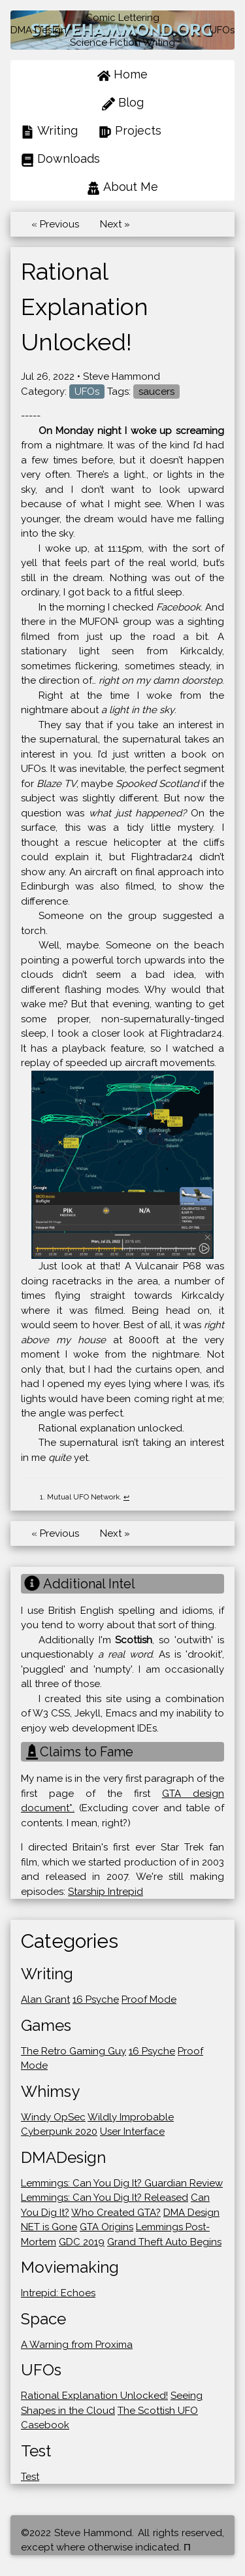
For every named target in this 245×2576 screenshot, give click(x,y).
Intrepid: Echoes (58, 2293)
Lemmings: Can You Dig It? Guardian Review (122, 2183)
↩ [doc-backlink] (126, 1496)
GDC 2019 (82, 2242)
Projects (130, 131)
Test (30, 2477)
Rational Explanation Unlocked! (94, 2395)
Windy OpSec (53, 2117)
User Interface (132, 2131)
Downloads (60, 159)
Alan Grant (45, 1999)
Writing (49, 131)
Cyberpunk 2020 (59, 2131)
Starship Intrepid (105, 1892)
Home (122, 74)
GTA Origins (106, 2227)
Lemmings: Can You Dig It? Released (104, 2197)
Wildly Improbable (131, 2117)
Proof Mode (149, 1999)
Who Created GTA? (116, 2212)
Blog (123, 102)
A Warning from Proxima (77, 2344)
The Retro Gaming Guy (73, 2051)
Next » (115, 224)
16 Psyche (96, 1999)
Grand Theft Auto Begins (164, 2242)
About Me (122, 187)
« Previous (55, 224)
